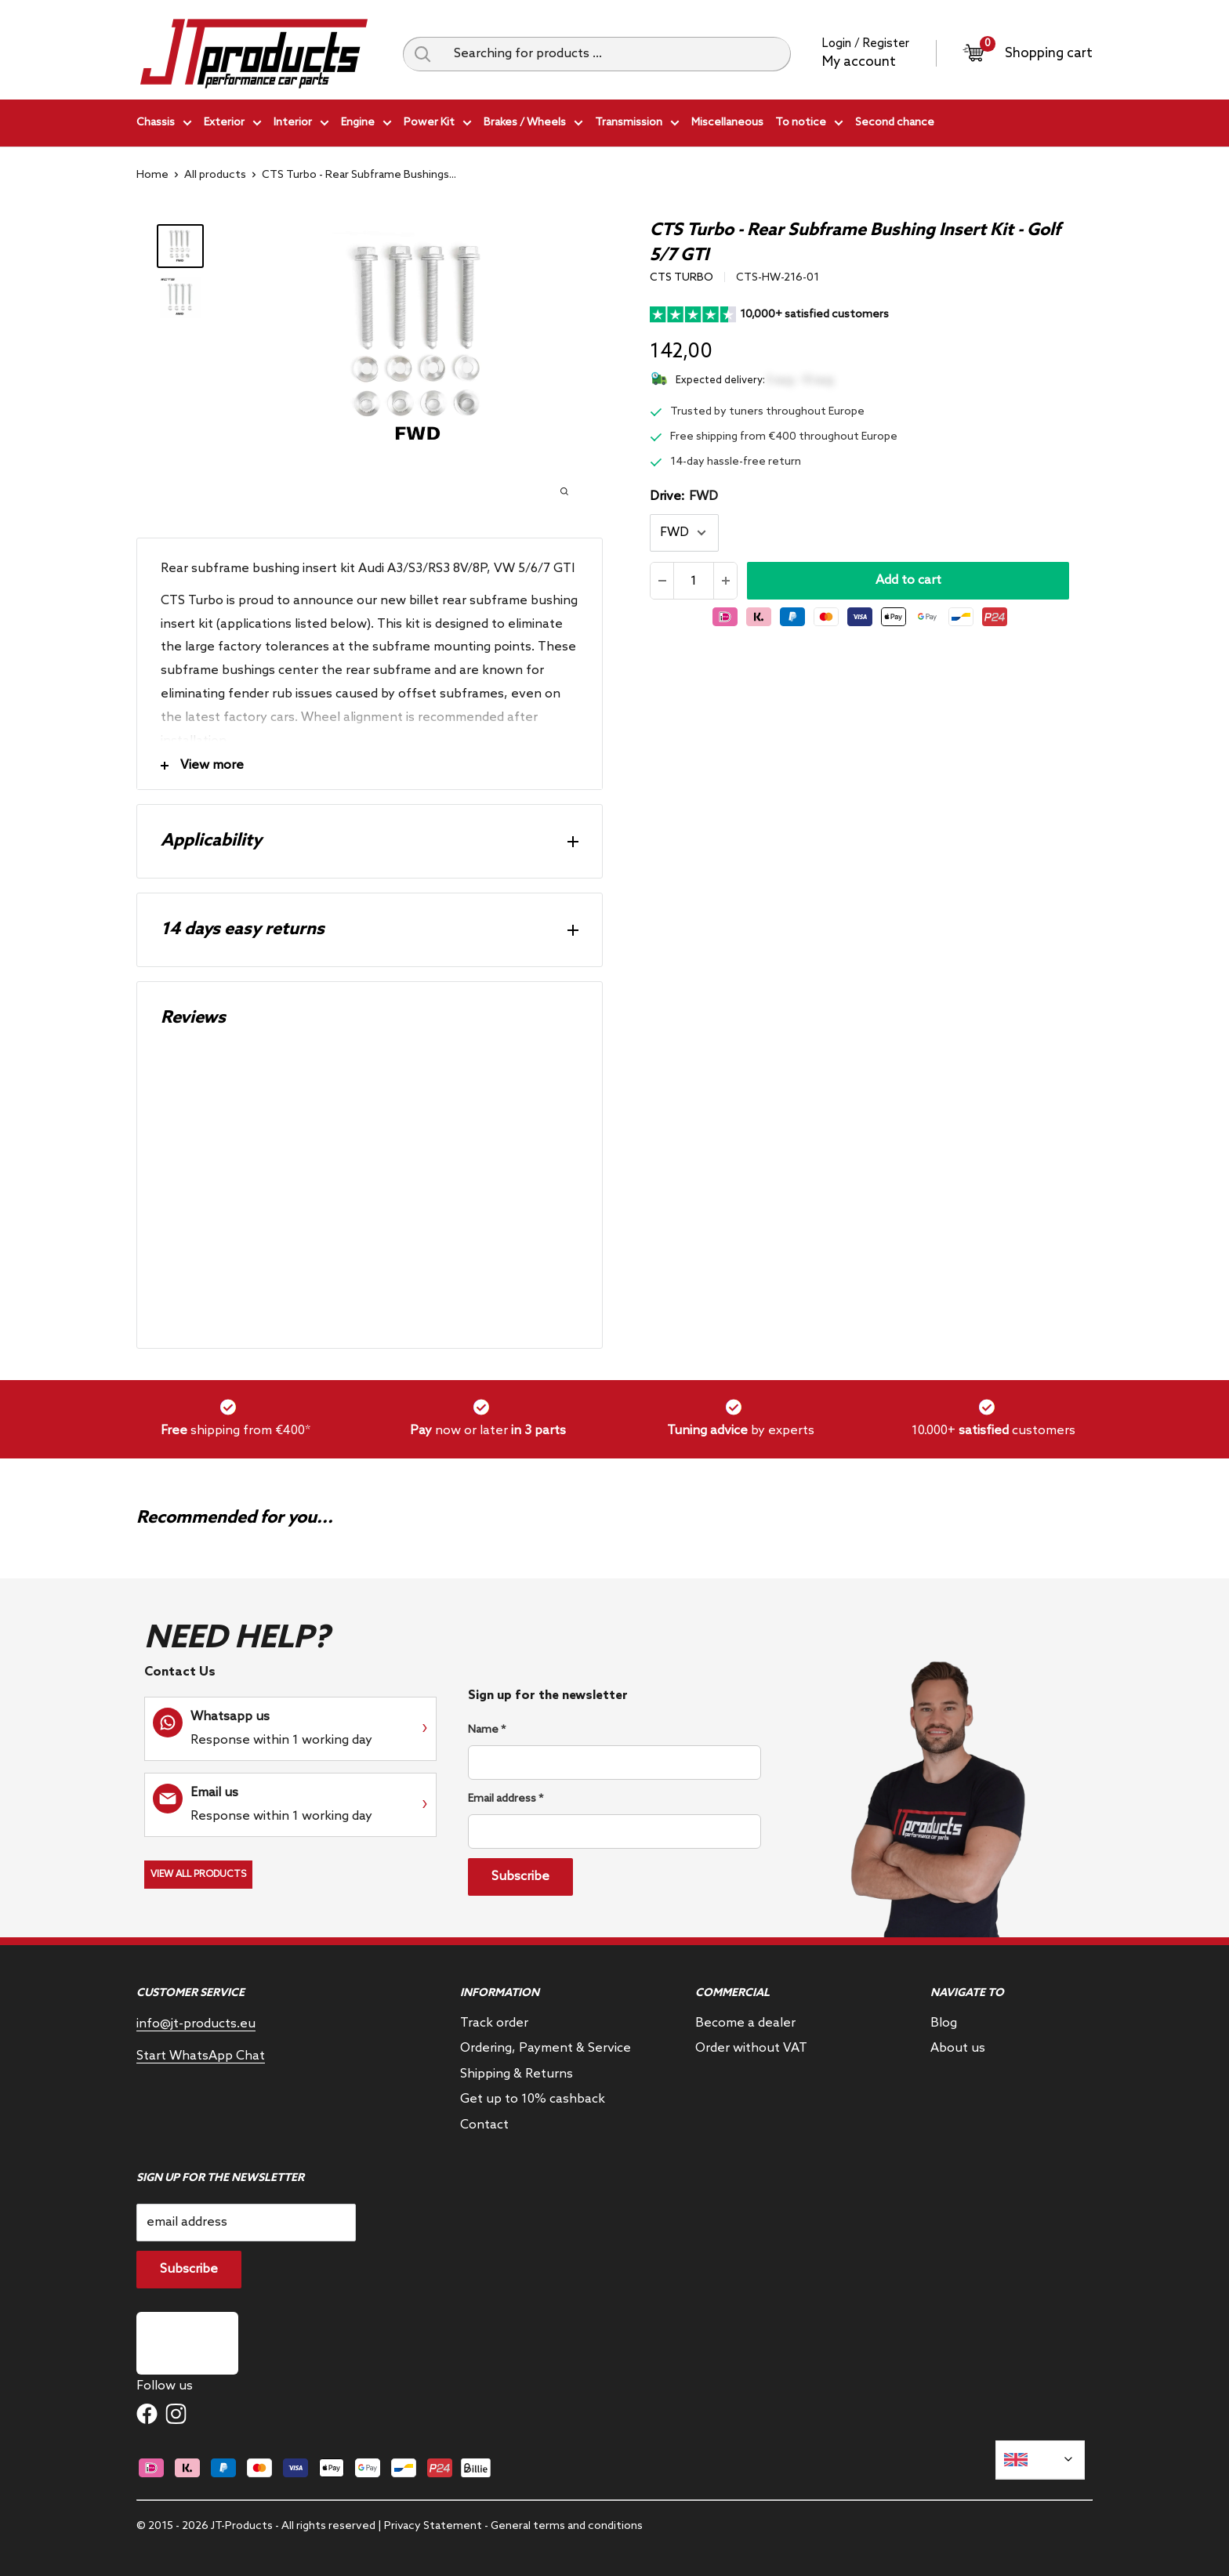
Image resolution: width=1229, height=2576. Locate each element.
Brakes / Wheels (533, 124)
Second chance (894, 122)
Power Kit (438, 124)
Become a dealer (745, 2023)
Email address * (505, 1799)
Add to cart (908, 580)
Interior (301, 124)
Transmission (637, 124)
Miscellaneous (727, 122)
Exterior (233, 124)
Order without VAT (751, 2048)
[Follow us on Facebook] (147, 2414)
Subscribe (520, 1876)
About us (957, 2048)
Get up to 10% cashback (532, 2099)
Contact (484, 2125)
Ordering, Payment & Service (545, 2048)
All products (215, 175)
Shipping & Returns (516, 2074)
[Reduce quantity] (662, 581)
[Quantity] (693, 581)
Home (152, 175)
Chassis (164, 124)
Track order (494, 2023)
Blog (943, 2023)
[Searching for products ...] (616, 54)
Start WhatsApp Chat (200, 2056)
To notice (809, 124)
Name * (487, 1730)
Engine (366, 124)
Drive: (684, 496)
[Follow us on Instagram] (176, 2414)
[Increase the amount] (725, 581)
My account (859, 62)
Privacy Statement (433, 2526)
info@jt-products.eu (196, 2023)
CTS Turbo (681, 277)
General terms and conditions (567, 2526)
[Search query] (422, 54)
